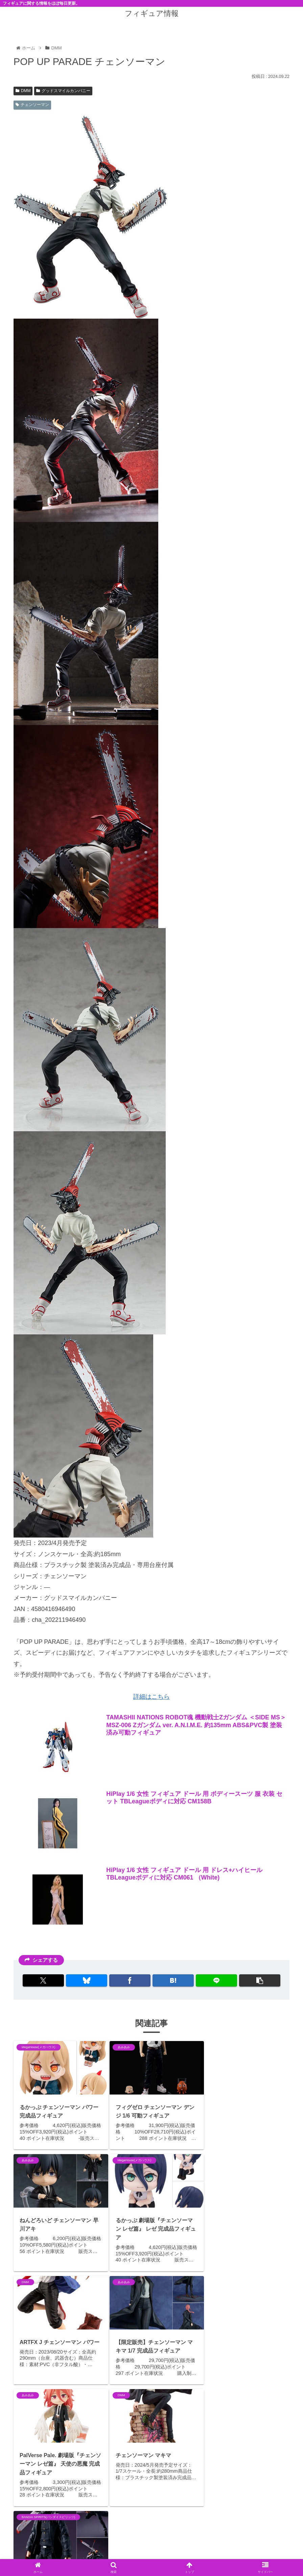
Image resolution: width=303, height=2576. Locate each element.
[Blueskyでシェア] (87, 1980)
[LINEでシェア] (215, 1980)
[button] (258, 1980)
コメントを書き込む (156, 2510)
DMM (23, 90)
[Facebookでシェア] (130, 1980)
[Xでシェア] (45, 1980)
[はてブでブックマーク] (173, 1980)
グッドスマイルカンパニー (63, 90)
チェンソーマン (32, 104)
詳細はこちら (151, 1696)
